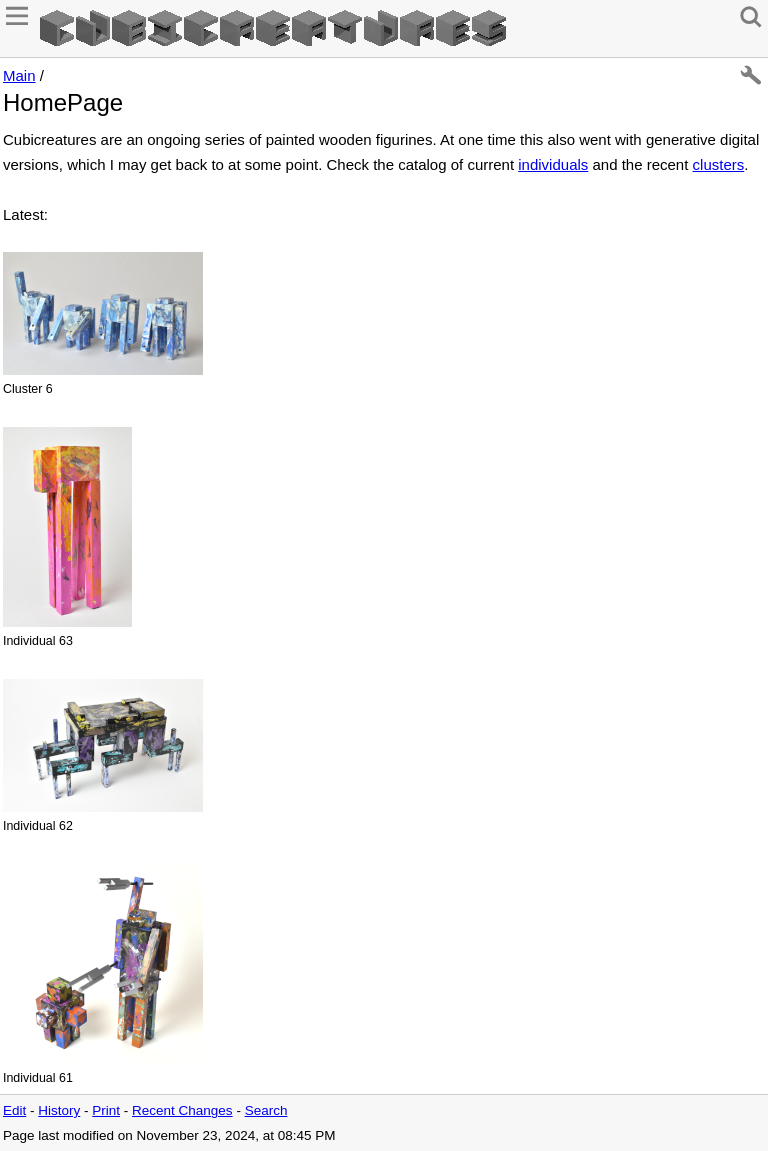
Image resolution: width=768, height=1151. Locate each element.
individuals (553, 164)
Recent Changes (182, 1110)
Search (266, 1110)
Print (106, 1110)
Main (19, 75)
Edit (14, 1110)
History (59, 1110)
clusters (719, 164)
